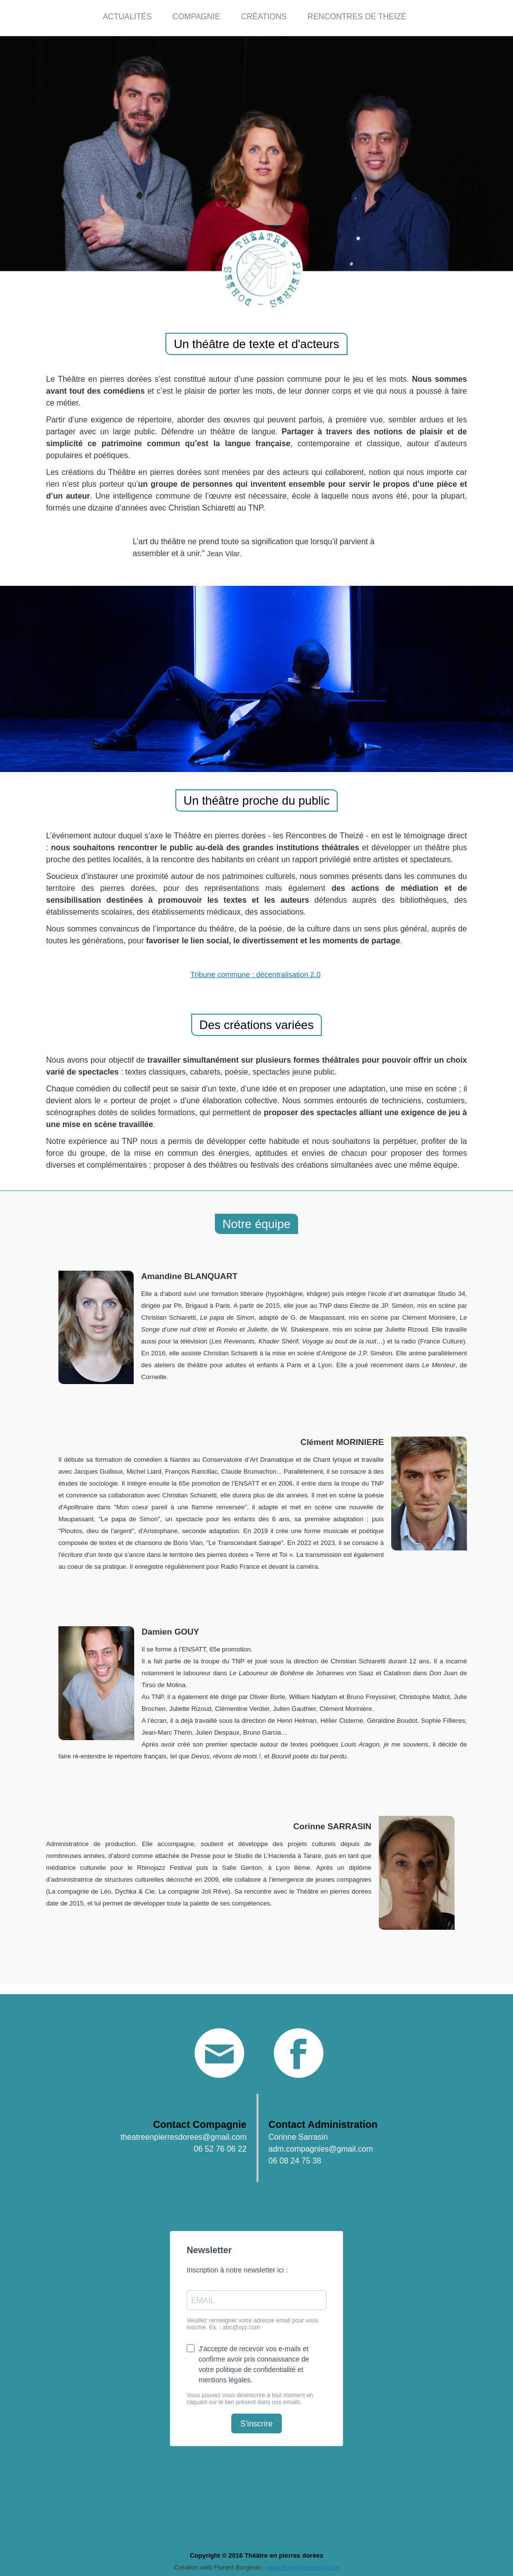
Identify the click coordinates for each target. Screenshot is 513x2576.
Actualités (127, 16)
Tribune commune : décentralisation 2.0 (255, 974)
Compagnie (196, 16)
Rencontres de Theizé (357, 16)
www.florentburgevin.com (303, 2567)
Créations (264, 16)
